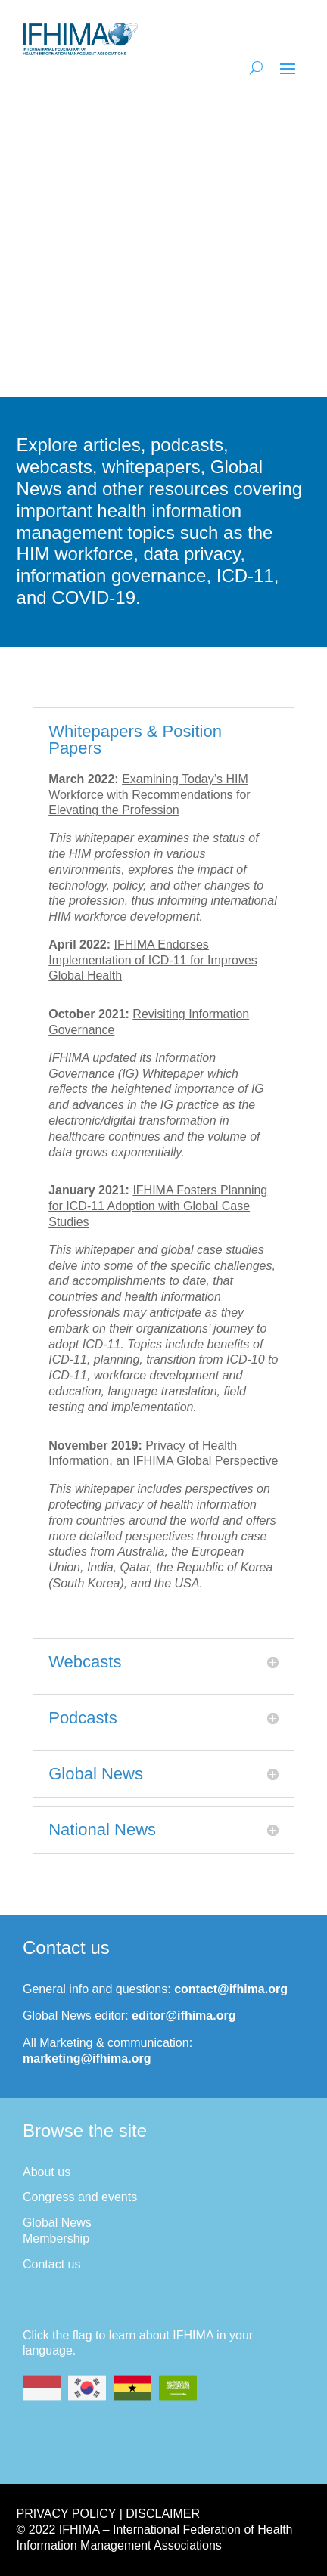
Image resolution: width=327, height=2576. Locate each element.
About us (46, 2172)
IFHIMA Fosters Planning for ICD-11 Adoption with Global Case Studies (157, 1206)
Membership (56, 2238)
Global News (57, 2222)
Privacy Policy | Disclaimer (108, 2513)
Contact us (51, 2264)
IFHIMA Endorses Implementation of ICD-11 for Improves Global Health (152, 960)
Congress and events (80, 2197)
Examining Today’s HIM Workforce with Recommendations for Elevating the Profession (149, 794)
